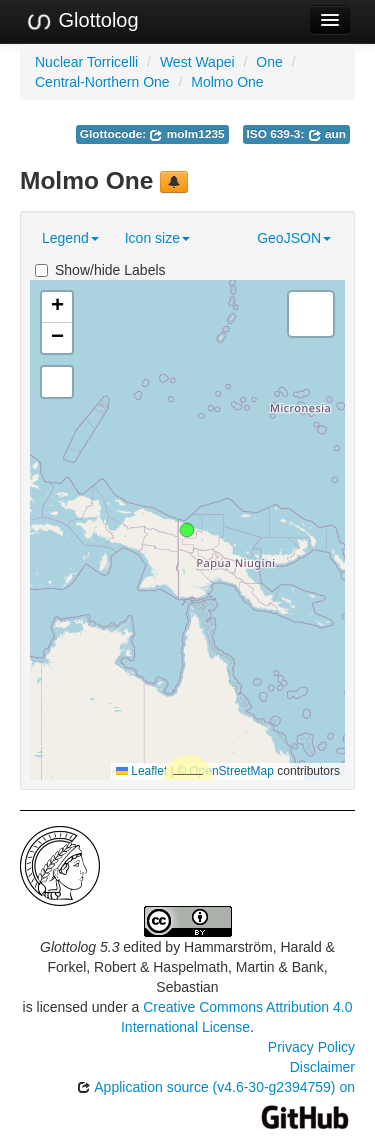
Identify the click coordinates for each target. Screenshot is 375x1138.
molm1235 (186, 134)
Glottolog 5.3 (79, 947)
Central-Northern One (102, 82)
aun (327, 134)
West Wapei (197, 62)
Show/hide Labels (100, 270)
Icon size (157, 238)
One (269, 62)
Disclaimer (322, 1067)
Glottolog (82, 21)
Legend (70, 238)
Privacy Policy (311, 1047)
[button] (187, 530)
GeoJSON (294, 238)
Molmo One (227, 82)
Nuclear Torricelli (86, 62)
